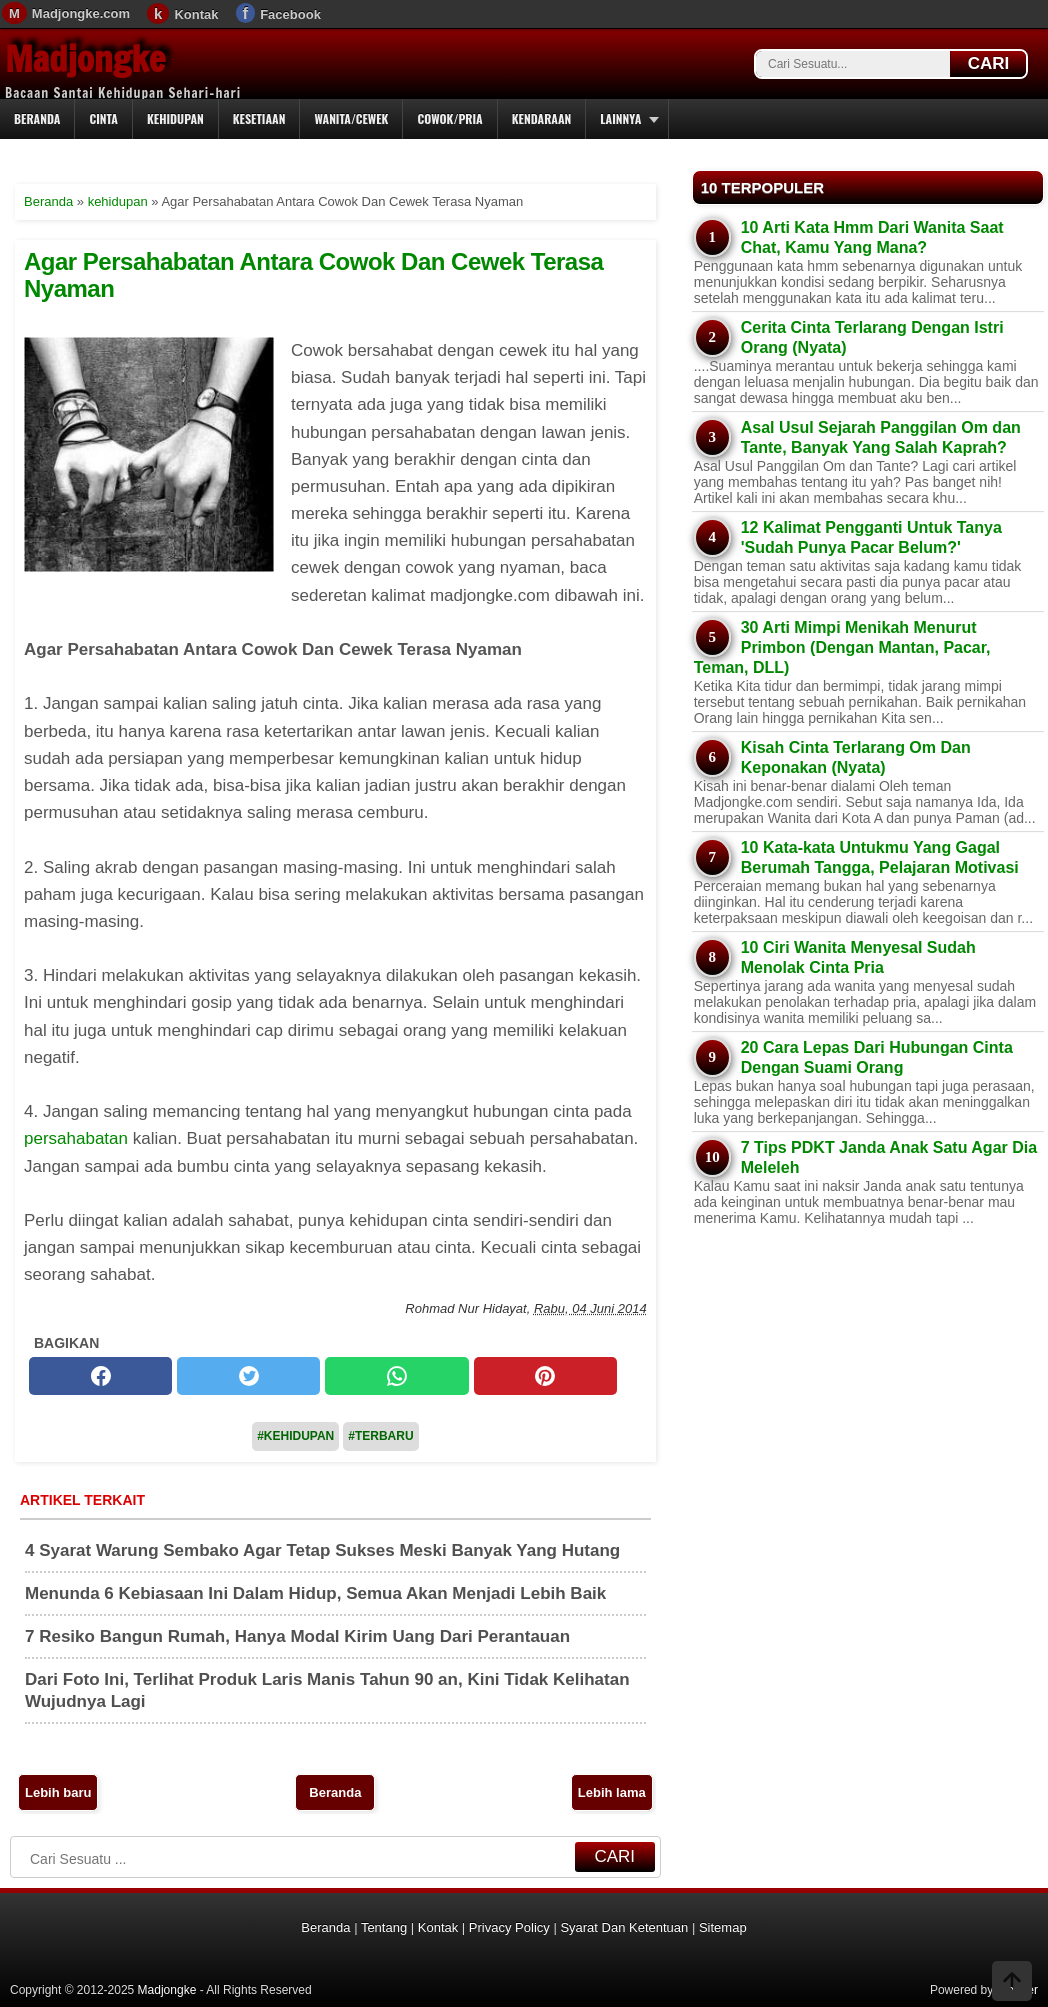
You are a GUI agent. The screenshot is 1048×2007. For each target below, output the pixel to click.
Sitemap (723, 1927)
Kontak (196, 14)
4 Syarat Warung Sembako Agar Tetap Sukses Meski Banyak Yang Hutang (322, 1550)
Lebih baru (58, 1792)
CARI (989, 63)
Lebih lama (612, 1792)
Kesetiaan (259, 118)
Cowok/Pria (449, 118)
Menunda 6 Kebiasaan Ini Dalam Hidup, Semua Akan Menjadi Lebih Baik (315, 1593)
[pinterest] (545, 1376)
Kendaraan (542, 118)
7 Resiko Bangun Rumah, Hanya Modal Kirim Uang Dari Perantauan (297, 1636)
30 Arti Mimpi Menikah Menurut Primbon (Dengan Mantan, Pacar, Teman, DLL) (842, 647)
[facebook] (100, 1376)
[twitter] (248, 1376)
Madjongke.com (81, 13)
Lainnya (620, 118)
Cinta (103, 118)
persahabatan (76, 1138)
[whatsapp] (396, 1376)
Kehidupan (175, 118)
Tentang (384, 1927)
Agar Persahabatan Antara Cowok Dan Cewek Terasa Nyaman (313, 274)
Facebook (290, 14)
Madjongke (85, 59)
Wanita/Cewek (351, 118)
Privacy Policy (509, 1927)
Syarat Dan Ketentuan (624, 1927)
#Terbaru (380, 1436)
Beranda (37, 118)
